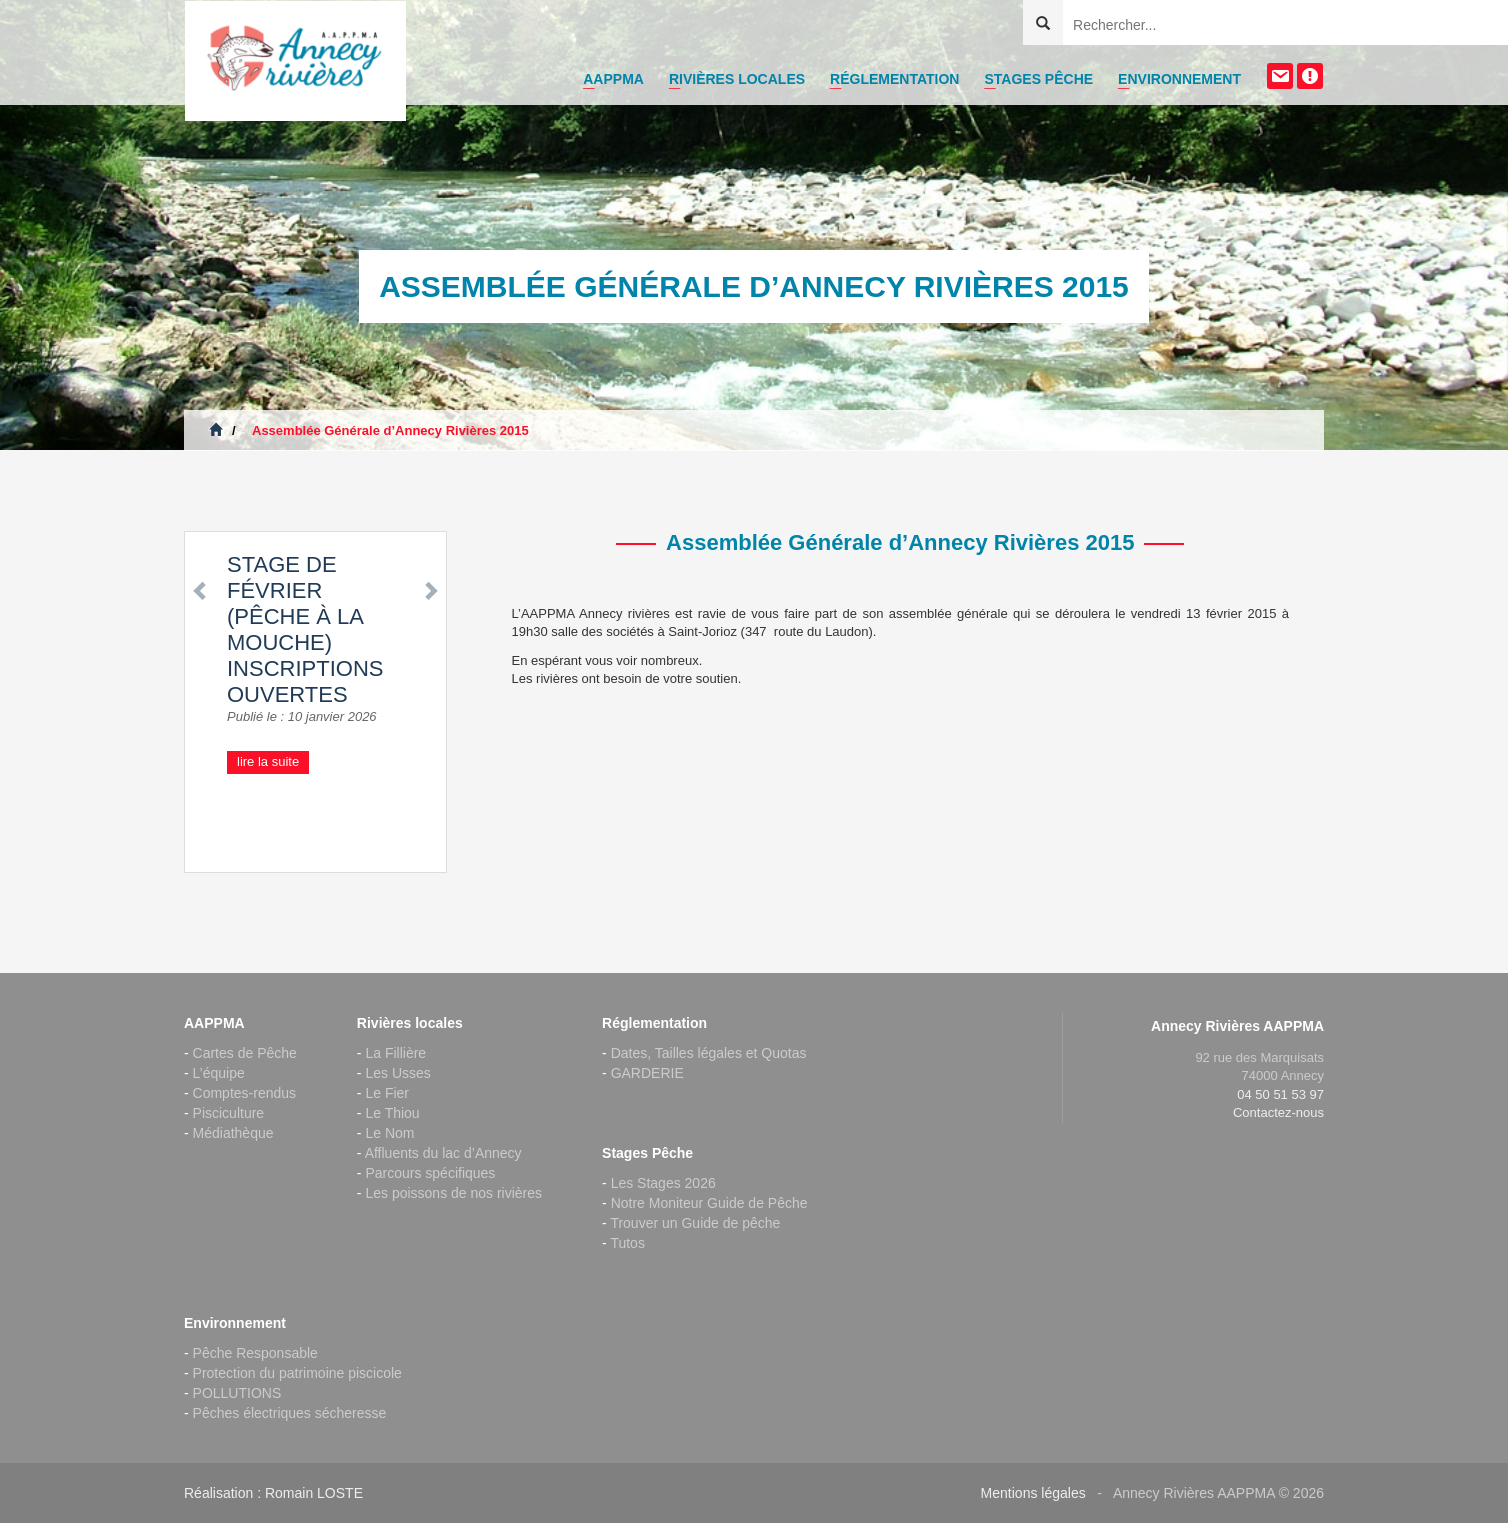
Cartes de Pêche (245, 1053)
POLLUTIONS (237, 1393)
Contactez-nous (1278, 1112)
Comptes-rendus (245, 1093)
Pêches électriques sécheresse (290, 1413)
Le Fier (387, 1093)
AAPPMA (613, 79)
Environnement (1179, 79)
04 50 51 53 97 (1280, 1094)
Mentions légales (1033, 1493)
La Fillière (395, 1053)
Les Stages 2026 (663, 1183)
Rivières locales (737, 79)
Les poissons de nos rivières (453, 1193)
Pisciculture (229, 1113)
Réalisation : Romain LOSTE (273, 1493)
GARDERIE (647, 1073)
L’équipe (219, 1073)
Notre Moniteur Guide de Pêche (709, 1203)
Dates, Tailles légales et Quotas (709, 1053)
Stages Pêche (1038, 79)
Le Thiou (392, 1113)
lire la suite (268, 761)
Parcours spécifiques (430, 1173)
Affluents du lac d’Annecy (443, 1153)
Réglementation (894, 79)
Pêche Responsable (255, 1353)
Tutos (627, 1243)
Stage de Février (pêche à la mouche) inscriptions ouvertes (305, 629)
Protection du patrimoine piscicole (297, 1373)
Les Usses (397, 1073)
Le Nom (389, 1133)
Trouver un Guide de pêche (695, 1223)
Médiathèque (233, 1133)
